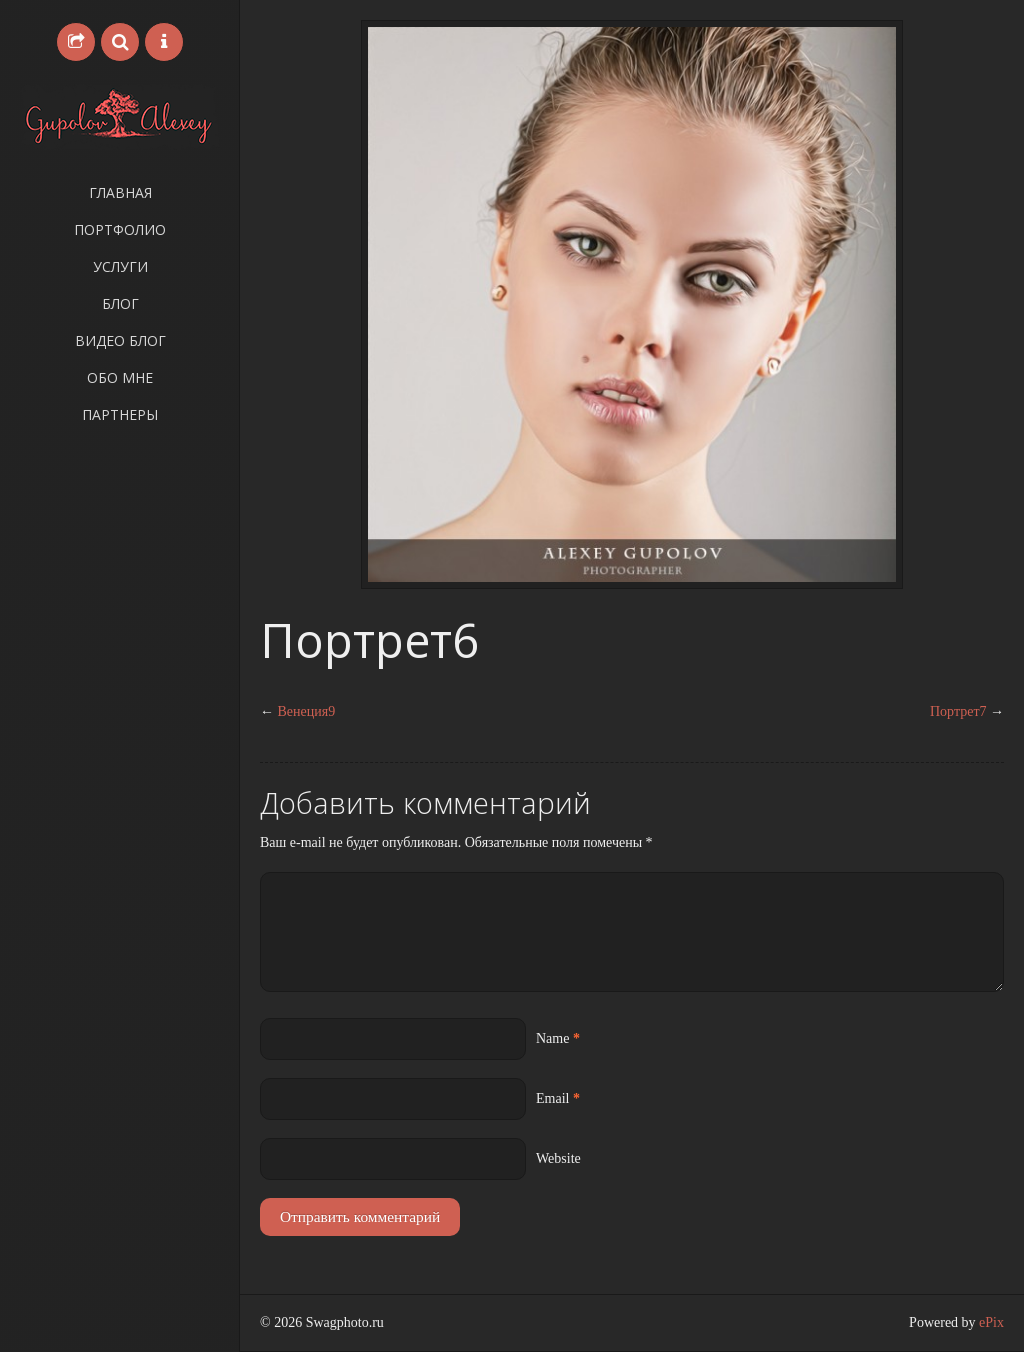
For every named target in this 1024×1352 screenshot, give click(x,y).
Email (552, 1098)
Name (552, 1038)
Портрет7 (958, 711)
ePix (991, 1322)
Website (558, 1158)
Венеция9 (307, 711)
